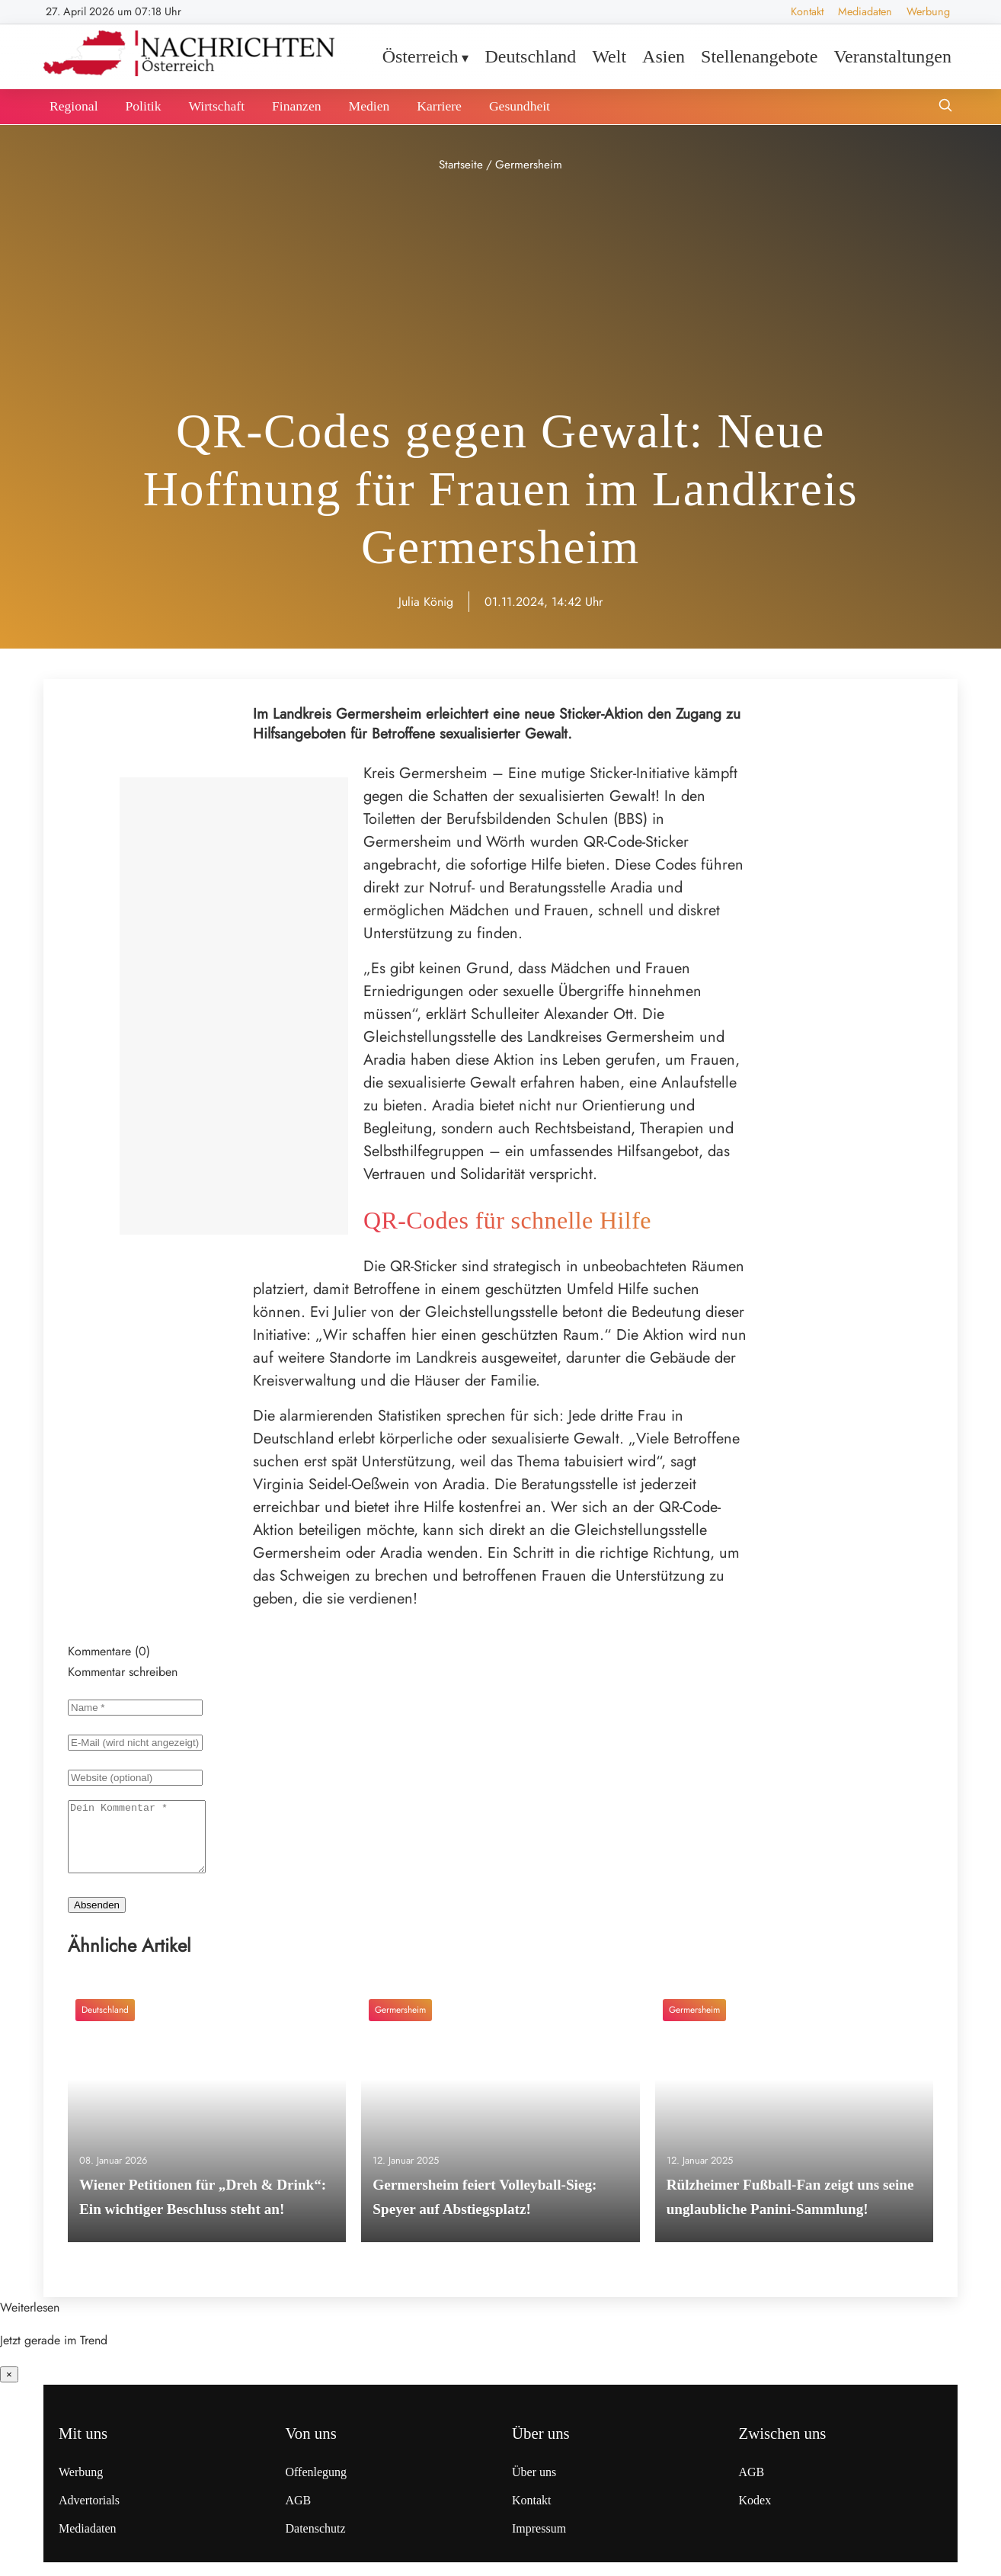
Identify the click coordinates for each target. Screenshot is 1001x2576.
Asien (663, 56)
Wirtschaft (216, 106)
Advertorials (89, 2513)
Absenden (97, 1918)
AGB (299, 2513)
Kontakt (807, 11)
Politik (144, 106)
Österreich (420, 56)
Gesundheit (519, 106)
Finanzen (296, 106)
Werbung (928, 11)
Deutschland (530, 56)
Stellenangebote (759, 56)
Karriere (439, 106)
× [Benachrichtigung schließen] (9, 2388)
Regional (74, 106)
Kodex (755, 2513)
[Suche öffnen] (945, 107)
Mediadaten (865, 11)
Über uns (534, 2485)
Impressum (539, 2542)
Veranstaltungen (892, 56)
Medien (369, 106)
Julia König (425, 601)
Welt (609, 56)
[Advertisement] (500, 289)
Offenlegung (316, 2485)
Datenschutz (316, 2542)
